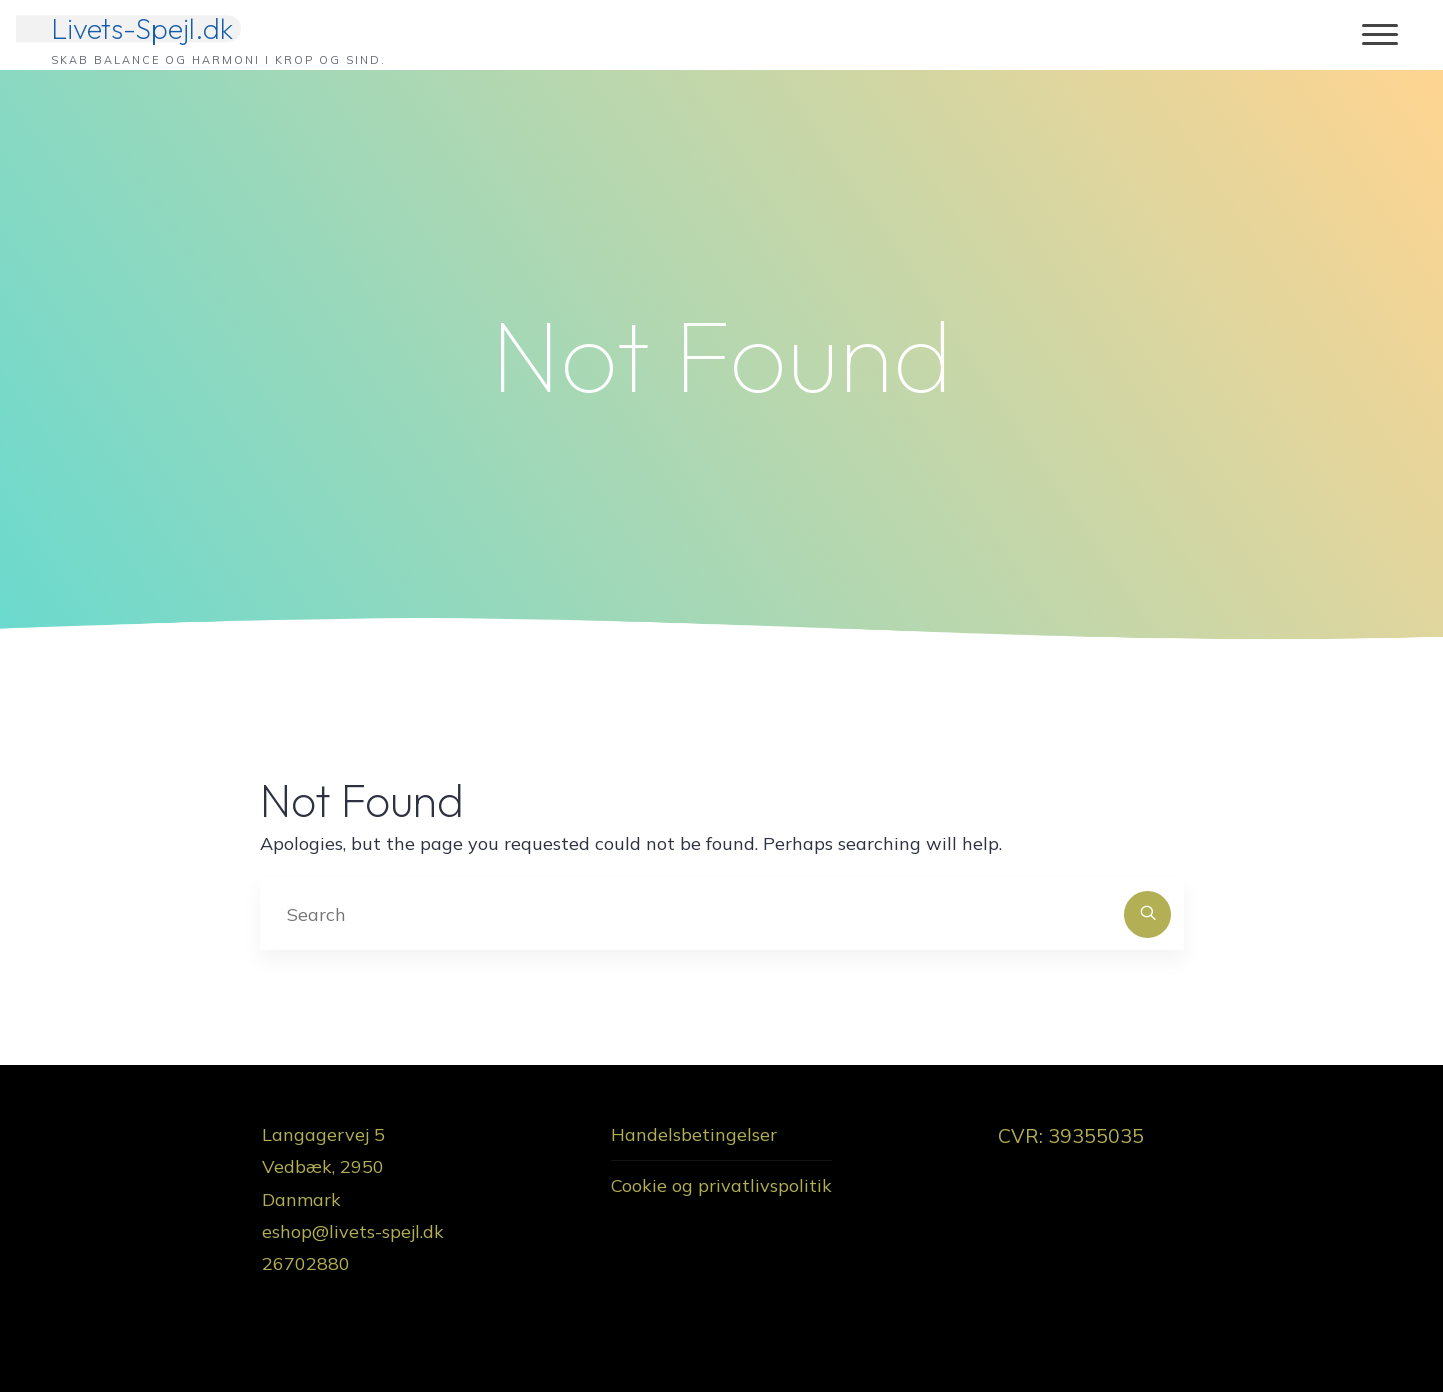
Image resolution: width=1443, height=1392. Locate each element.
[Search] (1147, 914)
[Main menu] (1380, 35)
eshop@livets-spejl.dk (353, 1231)
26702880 (306, 1263)
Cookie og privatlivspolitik (721, 1185)
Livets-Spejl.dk (142, 28)
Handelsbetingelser (694, 1134)
